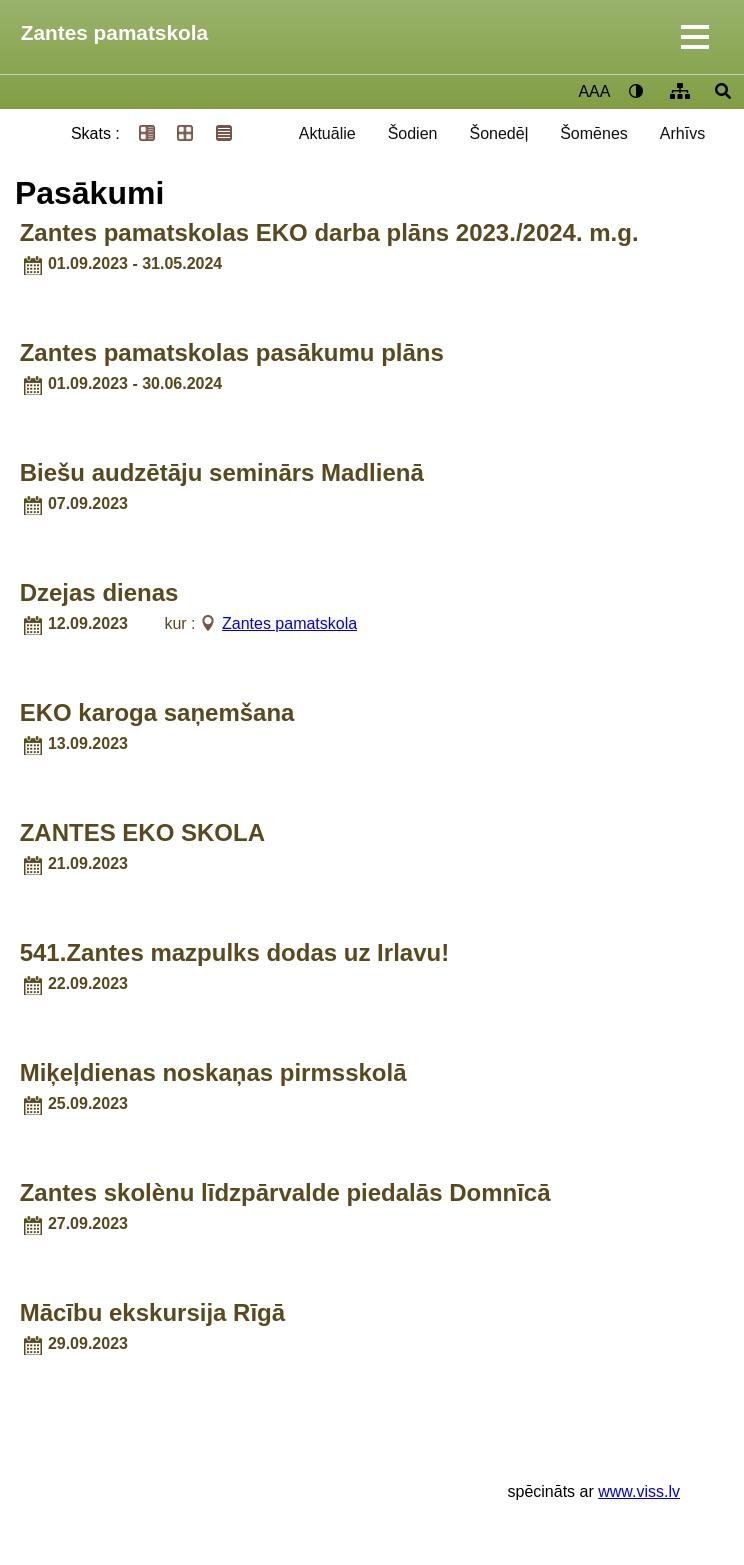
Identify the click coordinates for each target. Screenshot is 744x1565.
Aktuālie (327, 133)
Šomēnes (594, 133)
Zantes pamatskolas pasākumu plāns (232, 352)
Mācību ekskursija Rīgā (152, 1312)
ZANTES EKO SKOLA (142, 832)
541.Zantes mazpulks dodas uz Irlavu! (234, 952)
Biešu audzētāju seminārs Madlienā (222, 472)
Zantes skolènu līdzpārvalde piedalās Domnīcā (285, 1192)
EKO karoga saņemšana (157, 712)
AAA (594, 91)
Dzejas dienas (99, 592)
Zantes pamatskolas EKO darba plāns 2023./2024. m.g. (329, 232)
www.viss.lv (639, 1491)
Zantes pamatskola (114, 32)
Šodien (413, 133)
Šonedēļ (498, 133)
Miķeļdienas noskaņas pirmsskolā (213, 1072)
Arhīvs (682, 133)
